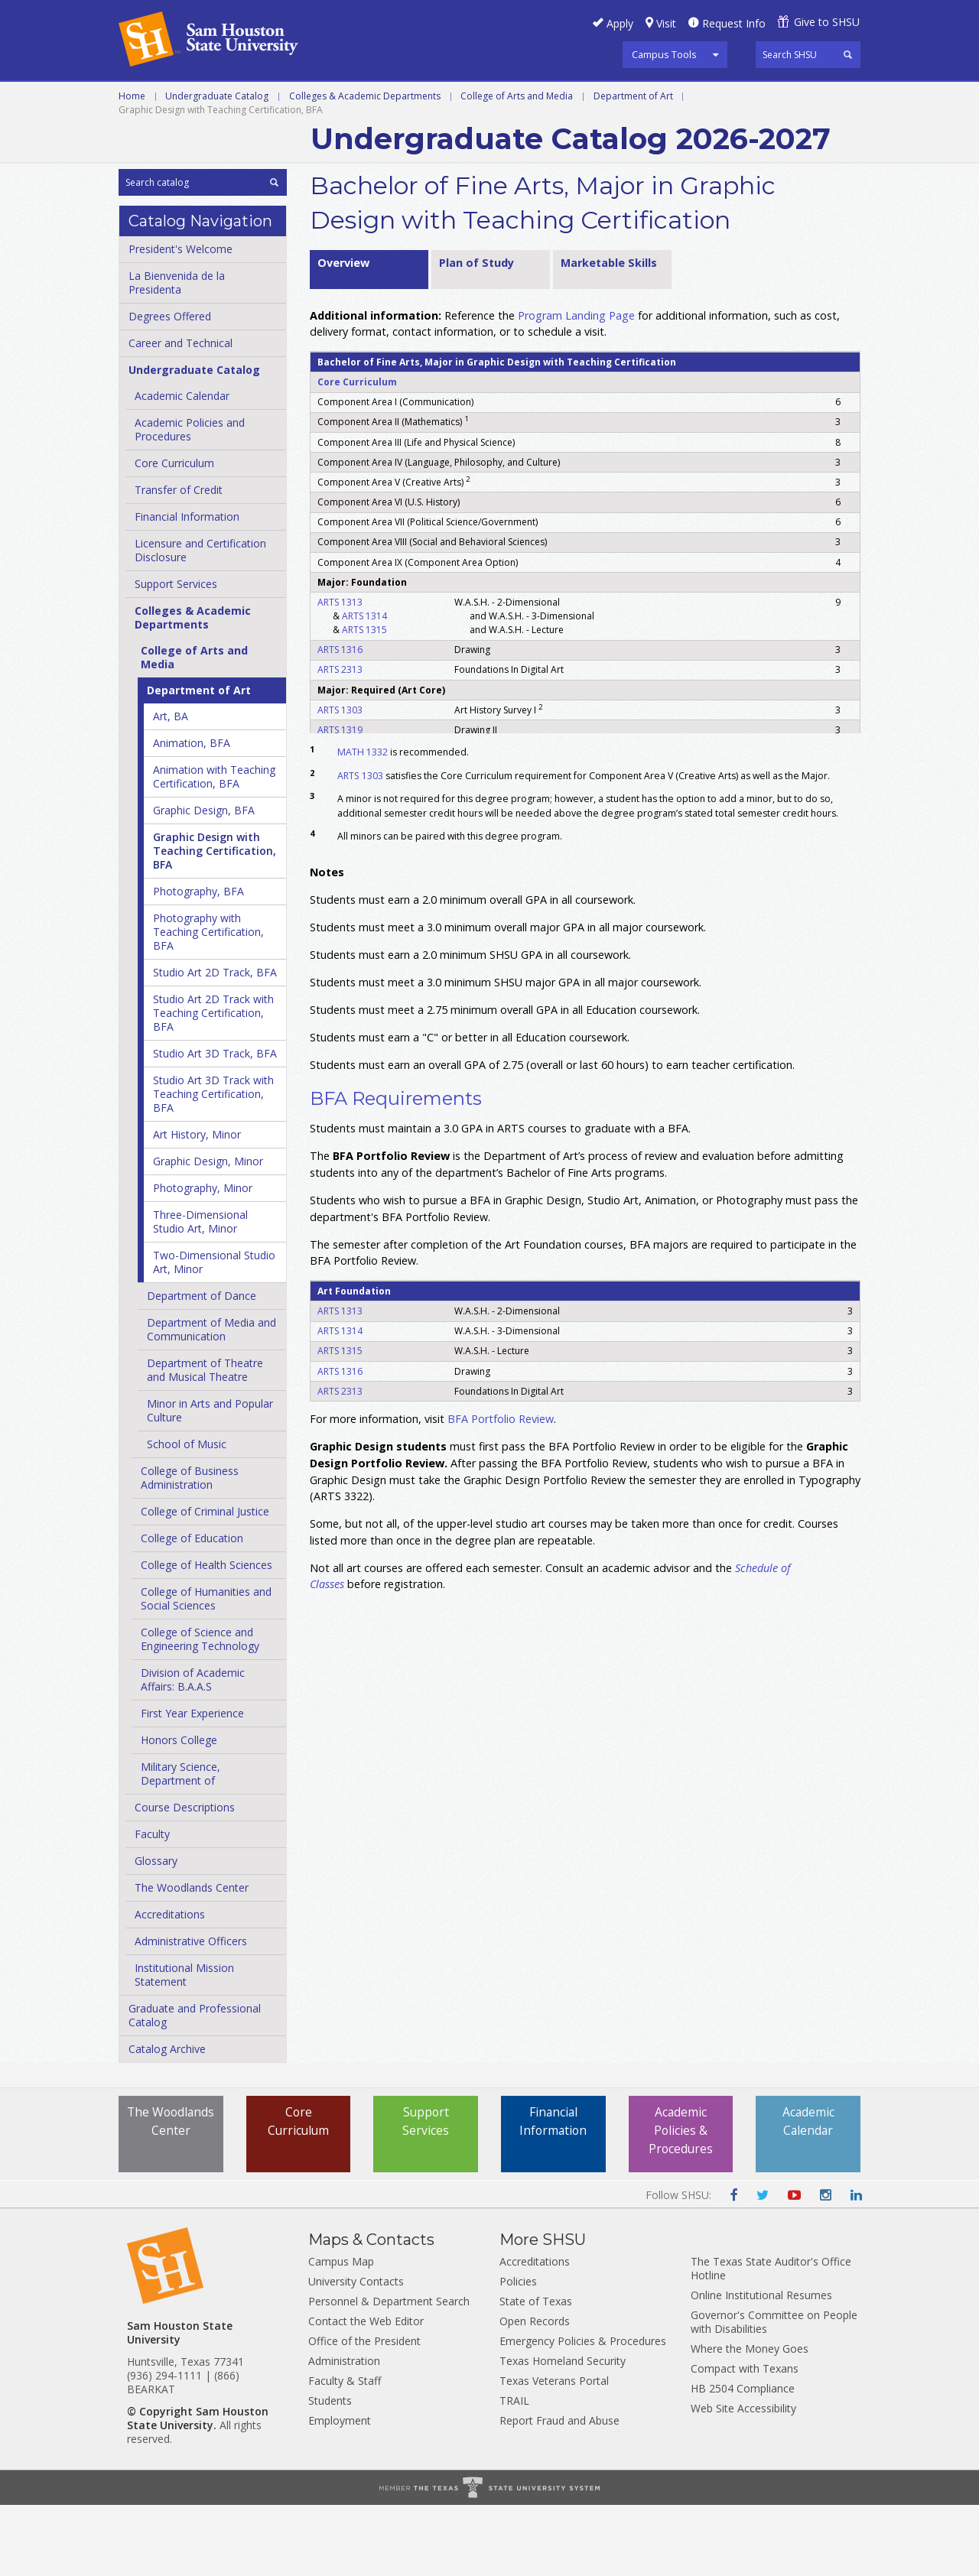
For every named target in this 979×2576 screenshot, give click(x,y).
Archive (339, 133)
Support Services (176, 655)
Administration (344, 2432)
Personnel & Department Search (389, 2372)
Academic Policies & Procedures (681, 2202)
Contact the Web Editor (366, 2392)
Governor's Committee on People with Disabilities (774, 2393)
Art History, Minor (197, 1205)
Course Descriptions (185, 1878)
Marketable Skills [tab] (609, 333)
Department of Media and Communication (211, 1400)
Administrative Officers (191, 2012)
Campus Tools (664, 54)
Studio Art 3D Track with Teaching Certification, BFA (213, 1165)
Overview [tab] (343, 333)
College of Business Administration (190, 1549)
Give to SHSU (827, 22)
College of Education (192, 1609)
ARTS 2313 (340, 740)
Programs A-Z (642, 98)
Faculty (152, 1905)
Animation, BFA (191, 814)
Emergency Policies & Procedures (582, 2412)
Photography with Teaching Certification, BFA (208, 1003)
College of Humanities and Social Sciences (206, 1669)
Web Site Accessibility (743, 2479)
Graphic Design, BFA (204, 881)
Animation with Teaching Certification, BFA (214, 847)
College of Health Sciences (206, 1636)
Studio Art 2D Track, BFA (215, 1043)
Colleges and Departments (206, 133)
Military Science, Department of (180, 1844)
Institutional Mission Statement (184, 2046)
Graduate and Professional (488, 98)
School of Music (186, 1515)
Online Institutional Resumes (761, 2366)
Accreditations (170, 1985)
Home (132, 166)
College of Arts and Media (516, 166)
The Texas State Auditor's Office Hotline (771, 2339)
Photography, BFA (198, 962)
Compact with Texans (744, 2439)
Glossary (156, 1932)
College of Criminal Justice (205, 1582)
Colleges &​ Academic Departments (193, 688)
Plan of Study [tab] (476, 333)
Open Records (534, 2392)
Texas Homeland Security (562, 2432)
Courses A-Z (746, 98)
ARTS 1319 (340, 800)
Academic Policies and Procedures (190, 500)
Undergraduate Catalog (216, 166)
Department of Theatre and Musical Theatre (205, 1441)
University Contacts (356, 2352)
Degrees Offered (169, 387)
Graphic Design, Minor (208, 1232)
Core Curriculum (174, 534)
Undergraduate (328, 98)
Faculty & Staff (344, 2451)
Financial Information (187, 587)
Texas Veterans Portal (554, 2451)
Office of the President (364, 2412)
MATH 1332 (362, 823)
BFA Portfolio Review (500, 1490)
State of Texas (535, 2372)
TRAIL (514, 2471)
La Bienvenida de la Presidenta (176, 353)
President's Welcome (180, 320)
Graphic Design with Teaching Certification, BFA (214, 922)
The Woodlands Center (192, 1958)
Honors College (179, 1811)
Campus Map (341, 2332)
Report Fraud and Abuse (559, 2491)
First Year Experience (192, 1784)
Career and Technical (188, 98)
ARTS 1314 (364, 686)
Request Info (734, 23)
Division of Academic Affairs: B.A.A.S (193, 1750)
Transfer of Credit (179, 561)
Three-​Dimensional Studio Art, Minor (200, 1292)
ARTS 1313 (340, 672)
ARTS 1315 (364, 700)
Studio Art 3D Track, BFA (215, 1124)
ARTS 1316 (340, 720)
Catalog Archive (167, 2120)
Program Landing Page (576, 385)
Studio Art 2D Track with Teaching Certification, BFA (213, 1084)
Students (330, 2471)
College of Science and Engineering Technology (200, 1710)
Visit (666, 23)
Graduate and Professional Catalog (194, 2086)
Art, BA (170, 787)
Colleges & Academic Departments (365, 166)
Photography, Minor (202, 1259)
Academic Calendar (182, 467)
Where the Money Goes (749, 2419)
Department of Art (633, 166)
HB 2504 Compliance (743, 2459)
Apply (620, 23)
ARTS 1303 (340, 780)
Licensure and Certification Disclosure (200, 621)
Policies (518, 2352)
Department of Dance (201, 1366)
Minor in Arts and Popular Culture (210, 1481)
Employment (339, 2491)
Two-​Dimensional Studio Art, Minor (214, 1333)
